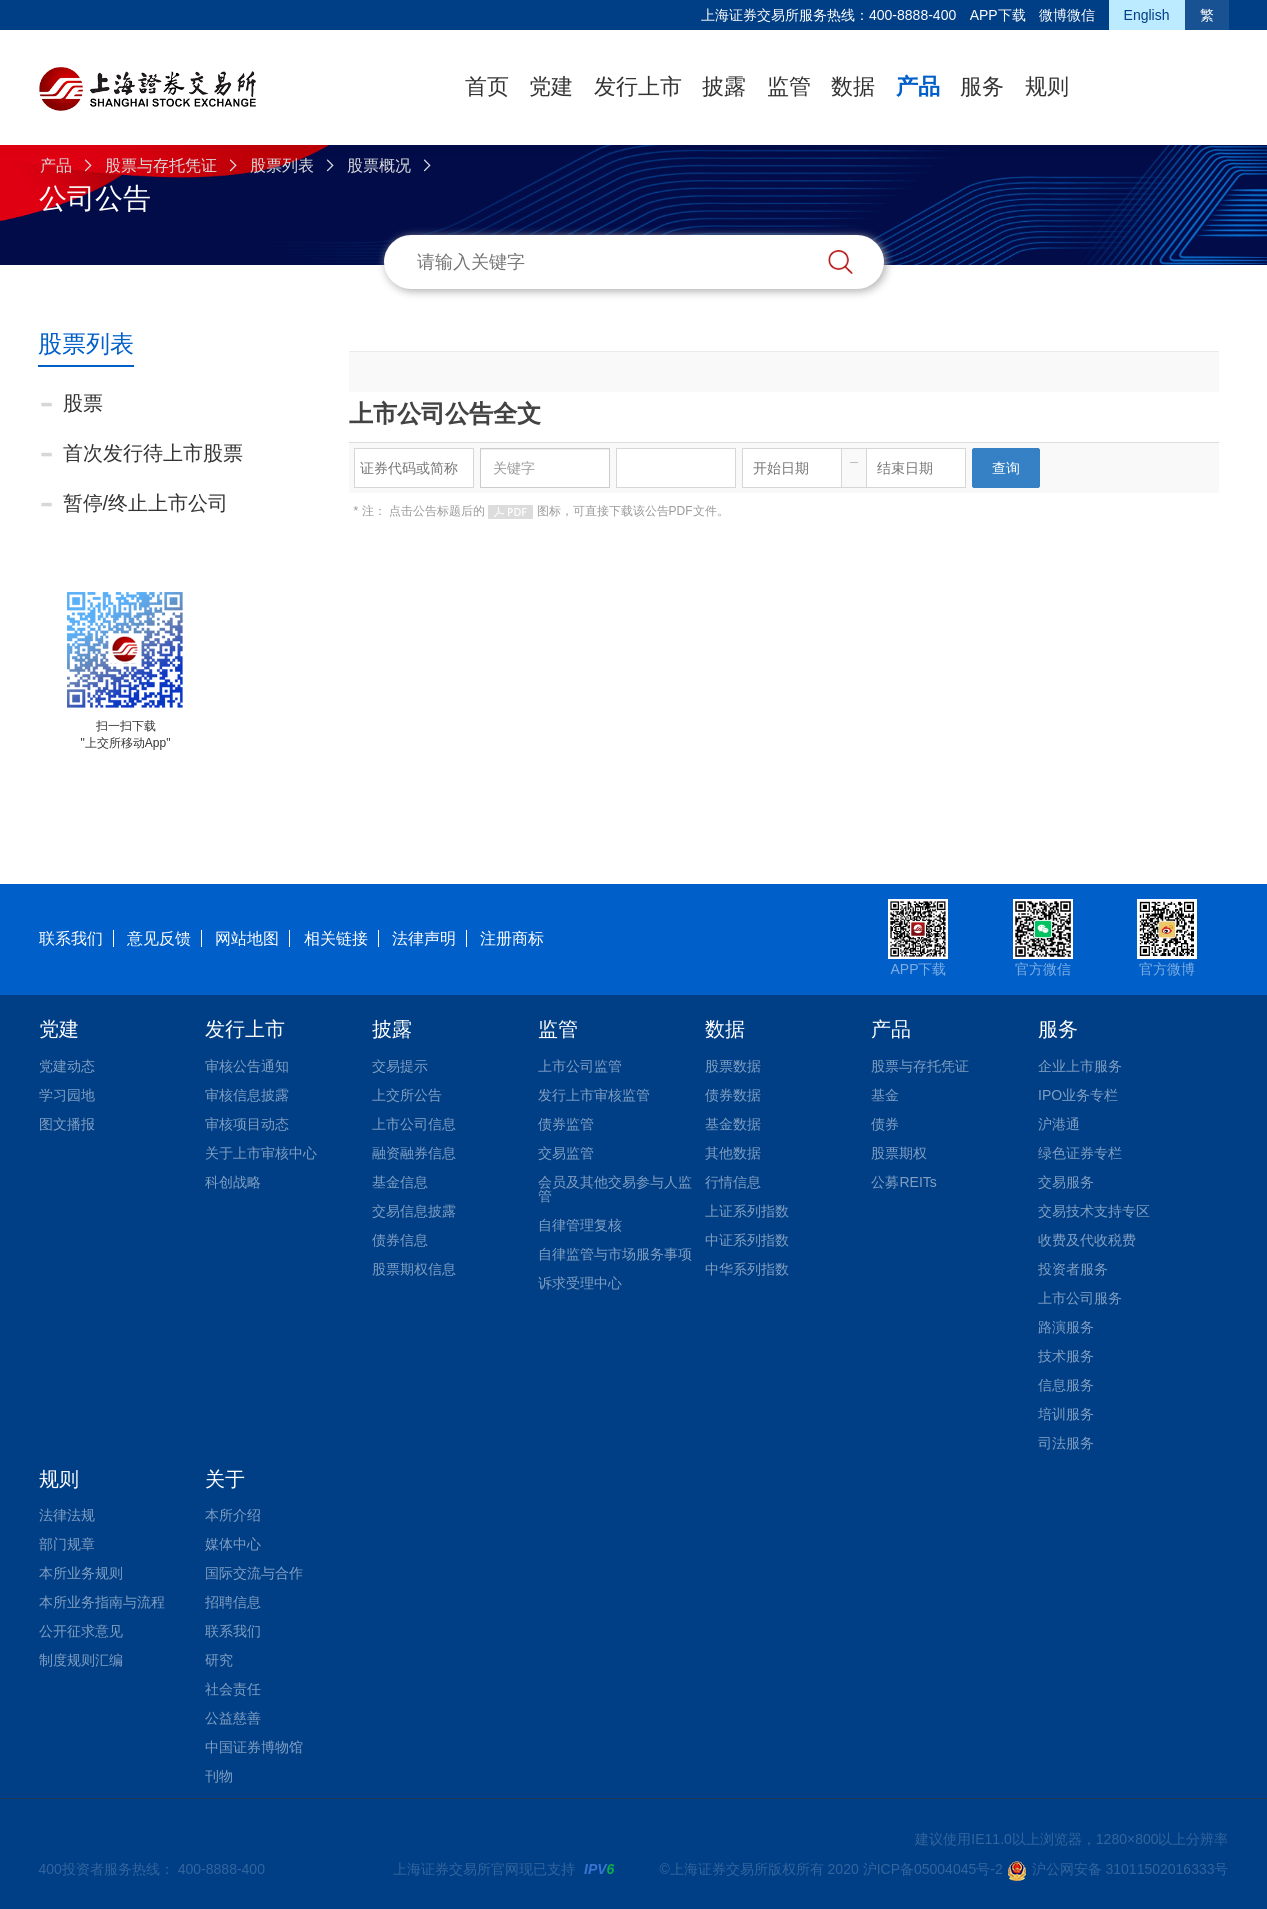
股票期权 (899, 1153)
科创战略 (233, 1182)
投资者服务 (1073, 1269)
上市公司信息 (414, 1124)
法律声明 (424, 938)
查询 (1006, 468)
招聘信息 (233, 1602)
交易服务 (1066, 1182)
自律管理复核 (580, 1225)
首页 (487, 86)
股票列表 (282, 165)
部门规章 (67, 1544)
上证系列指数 (747, 1211)
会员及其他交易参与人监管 (615, 1189)
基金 (885, 1095)
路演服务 (1066, 1327)
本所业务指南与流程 (102, 1602)
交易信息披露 (414, 1211)
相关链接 (336, 938)
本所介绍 (233, 1515)
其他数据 (733, 1153)
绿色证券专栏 (1080, 1153)
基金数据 (733, 1124)
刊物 (219, 1776)
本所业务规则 (81, 1573)
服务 (982, 86)
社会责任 (233, 1689)
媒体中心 (233, 1544)
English (1147, 15)
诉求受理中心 (580, 1283)
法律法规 (67, 1515)
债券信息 (400, 1240)
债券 (885, 1124)
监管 (789, 86)
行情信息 (733, 1182)
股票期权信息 (414, 1269)
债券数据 (733, 1095)
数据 (853, 86)
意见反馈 (159, 938)
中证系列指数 (747, 1240)
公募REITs (903, 1182)
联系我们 (71, 938)
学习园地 (67, 1095)
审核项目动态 (247, 1124)
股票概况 (379, 165)
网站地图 (247, 938)
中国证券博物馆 (254, 1747)
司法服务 (1066, 1443)
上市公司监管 (580, 1066)
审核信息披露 (247, 1095)
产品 (918, 86)
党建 (551, 86)
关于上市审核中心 (261, 1153)
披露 (724, 86)
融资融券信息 (414, 1153)
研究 (219, 1660)
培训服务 (1066, 1414)
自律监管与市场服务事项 (615, 1254)
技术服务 (1066, 1356)
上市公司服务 (1080, 1298)
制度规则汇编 (81, 1660)
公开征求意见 (81, 1631)
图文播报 (67, 1124)
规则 (1047, 86)
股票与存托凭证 (161, 165)
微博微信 (1067, 15)
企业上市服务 (1080, 1066)
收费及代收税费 (1087, 1240)
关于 (225, 1479)
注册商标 (512, 938)
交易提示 (400, 1066)
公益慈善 (233, 1718)
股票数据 (733, 1066)
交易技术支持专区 (1094, 1211)
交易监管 (566, 1153)
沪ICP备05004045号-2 (933, 1869)
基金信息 (400, 1182)
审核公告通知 (247, 1066)
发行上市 (638, 86)
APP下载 (998, 15)
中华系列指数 (747, 1269)
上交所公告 (407, 1095)
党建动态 (67, 1066)
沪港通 (1059, 1124)
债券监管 (566, 1124)
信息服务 (1066, 1385)
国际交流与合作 (254, 1573)
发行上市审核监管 (594, 1095)
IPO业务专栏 (1078, 1095)
